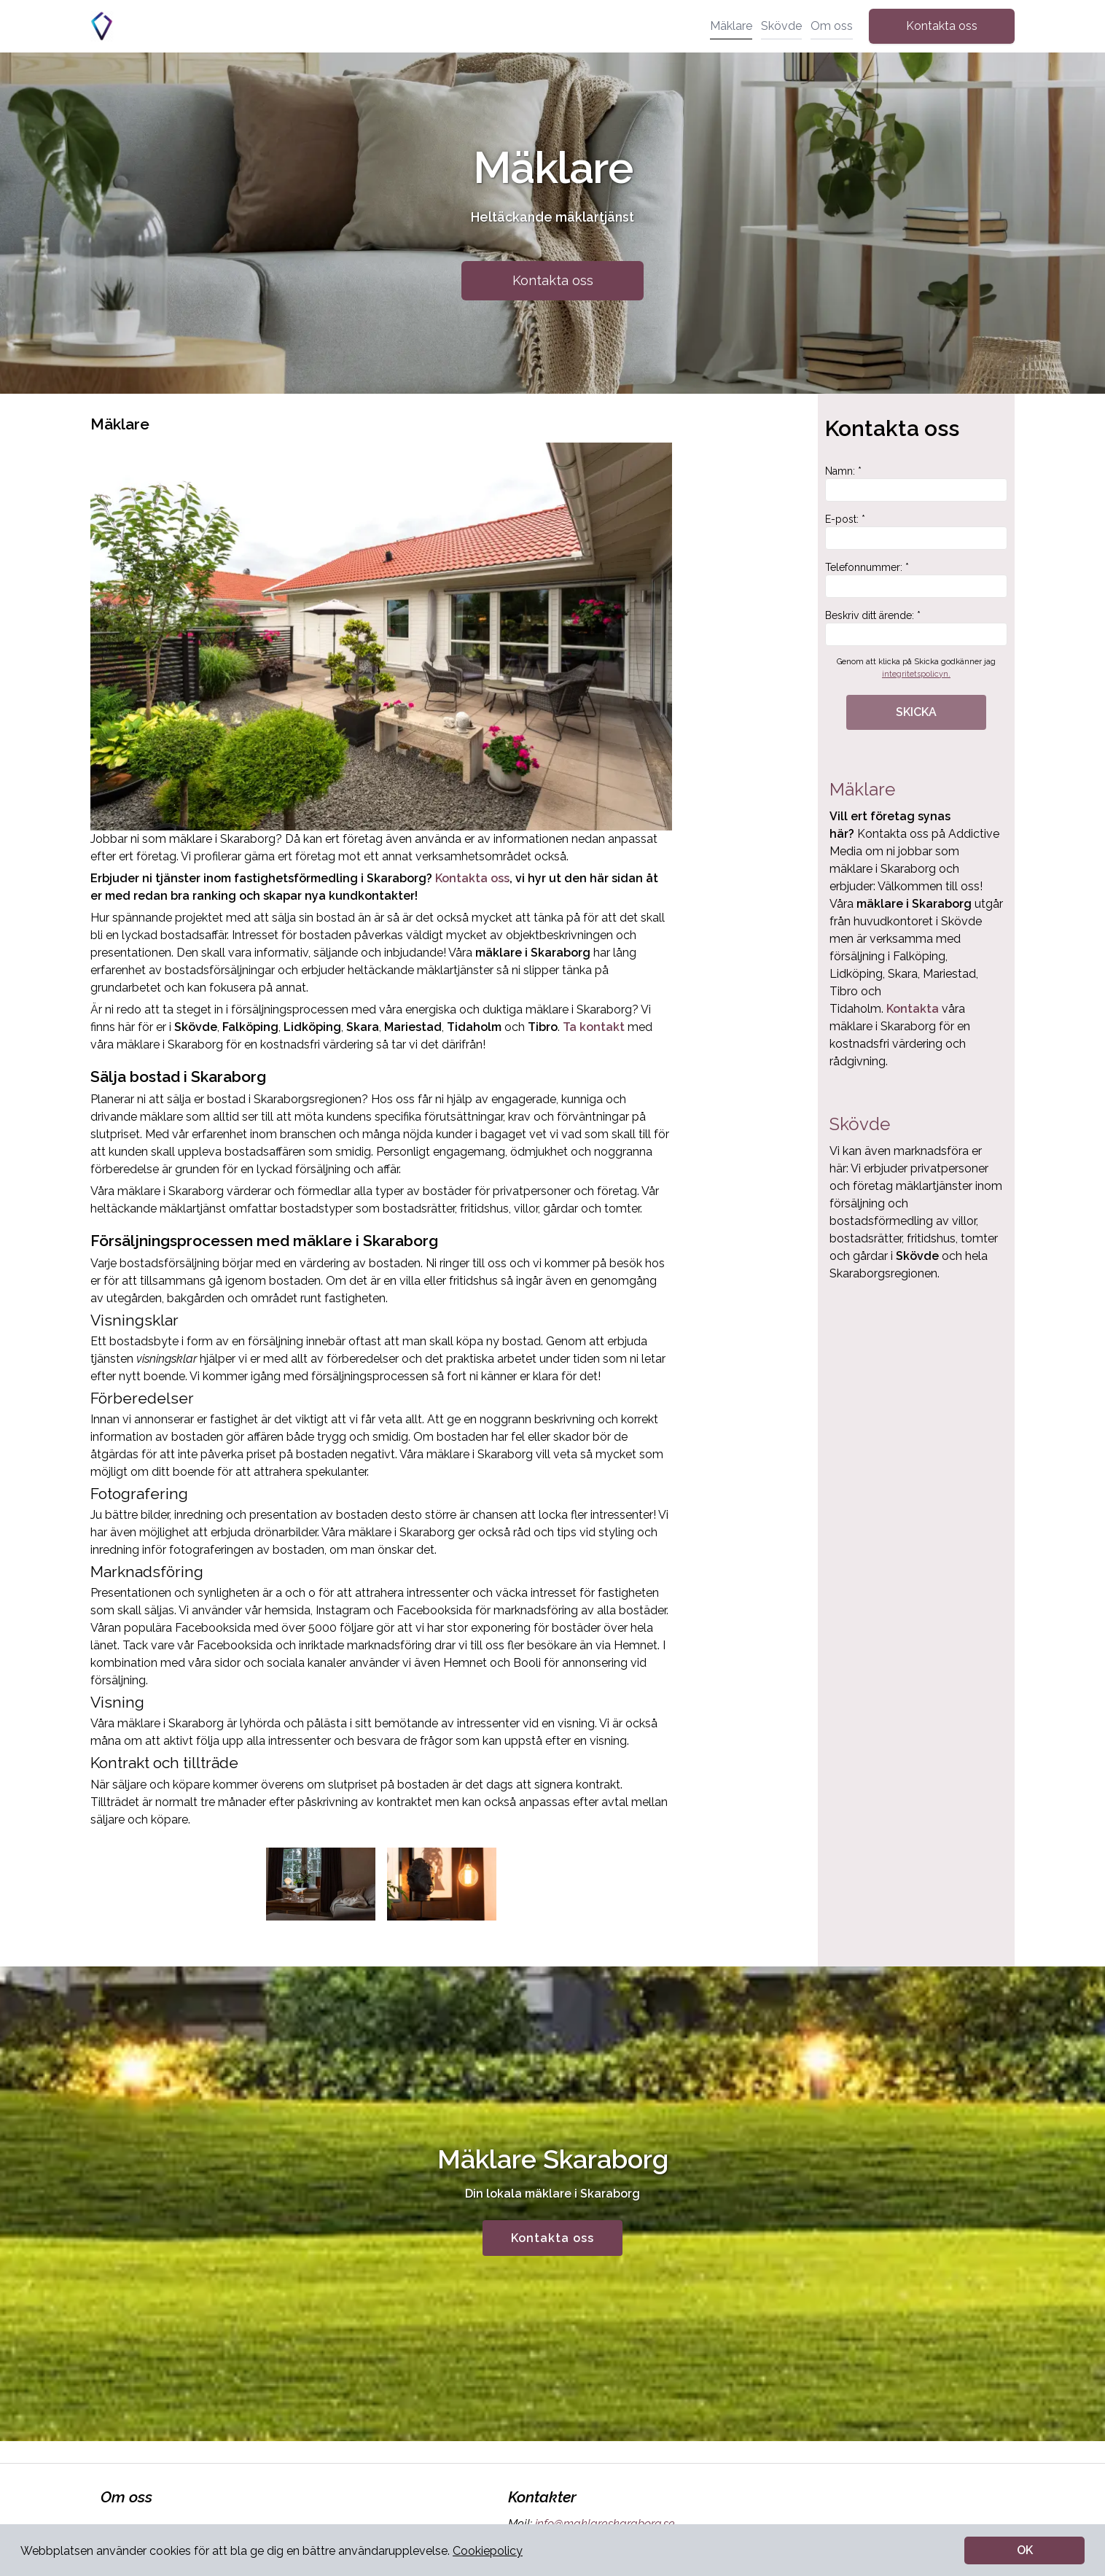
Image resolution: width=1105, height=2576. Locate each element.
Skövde (781, 26)
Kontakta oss (941, 26)
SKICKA (916, 712)
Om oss (832, 26)
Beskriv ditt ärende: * (916, 628)
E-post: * (916, 531)
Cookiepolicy (488, 2551)
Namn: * (916, 483)
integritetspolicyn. (916, 674)
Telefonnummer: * (916, 579)
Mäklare (731, 26)
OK (1025, 2550)
